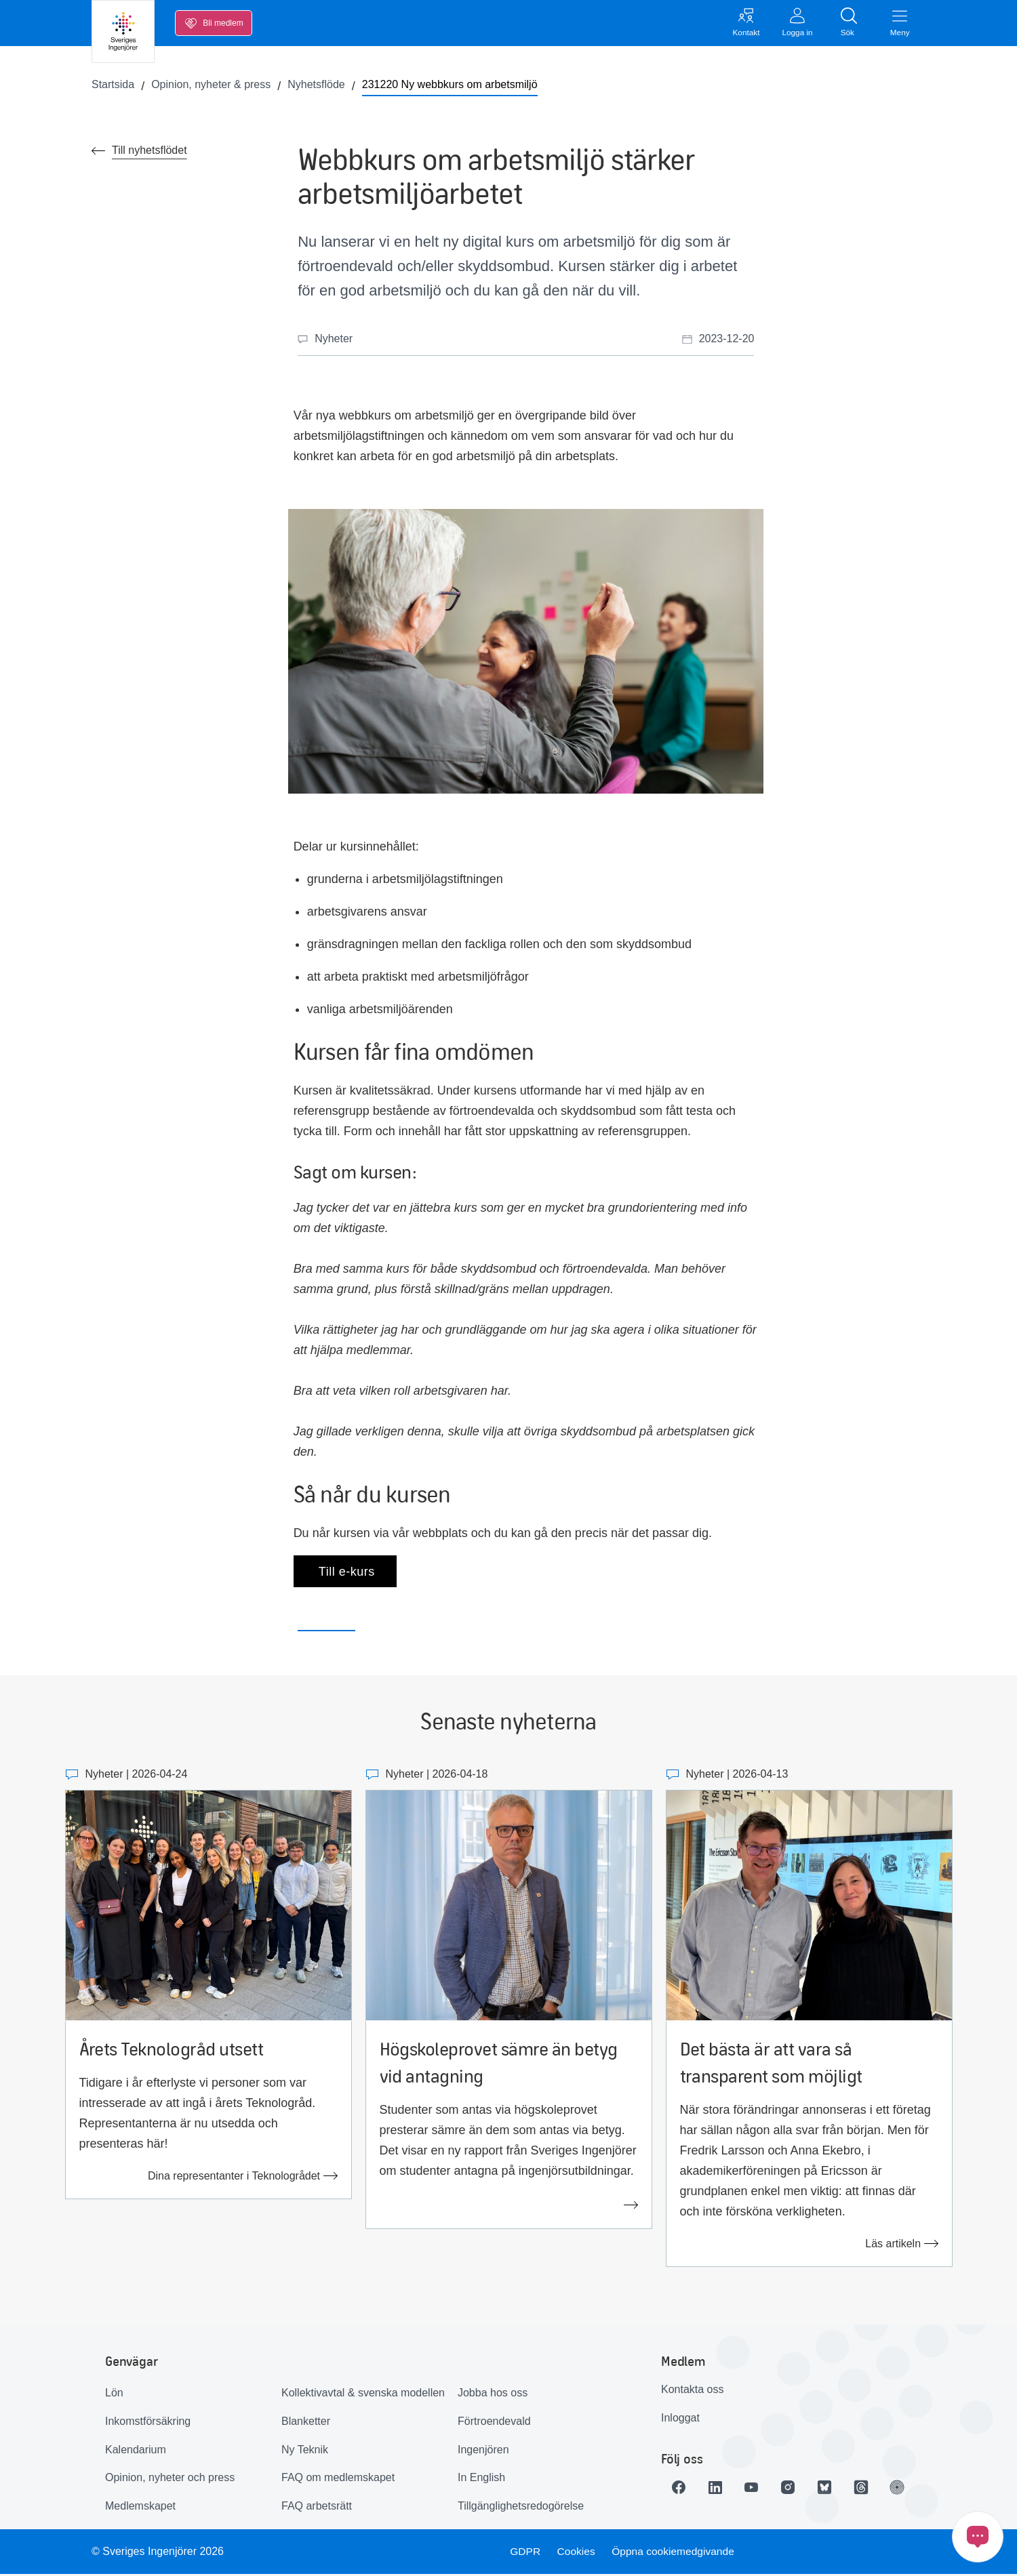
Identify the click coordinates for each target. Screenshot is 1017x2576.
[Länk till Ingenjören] (907, 2488)
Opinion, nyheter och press (170, 2479)
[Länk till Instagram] (794, 2488)
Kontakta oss (692, 2391)
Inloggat (680, 2420)
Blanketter (305, 2423)
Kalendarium (135, 2451)
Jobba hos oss (492, 2394)
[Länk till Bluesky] (832, 2488)
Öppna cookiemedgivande (675, 2552)
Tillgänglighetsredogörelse (521, 2508)
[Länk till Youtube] (756, 2488)
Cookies (576, 2552)
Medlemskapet (140, 2508)
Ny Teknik (304, 2451)
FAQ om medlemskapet (338, 2479)
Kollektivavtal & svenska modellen (363, 2394)
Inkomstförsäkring (148, 2423)
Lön (114, 2394)
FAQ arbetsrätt (316, 2508)
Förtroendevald (494, 2423)
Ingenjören (483, 2451)
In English (481, 2479)
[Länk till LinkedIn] (718, 2488)
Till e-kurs (345, 1573)
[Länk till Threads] (869, 2488)
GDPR (524, 2552)
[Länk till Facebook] (680, 2488)
